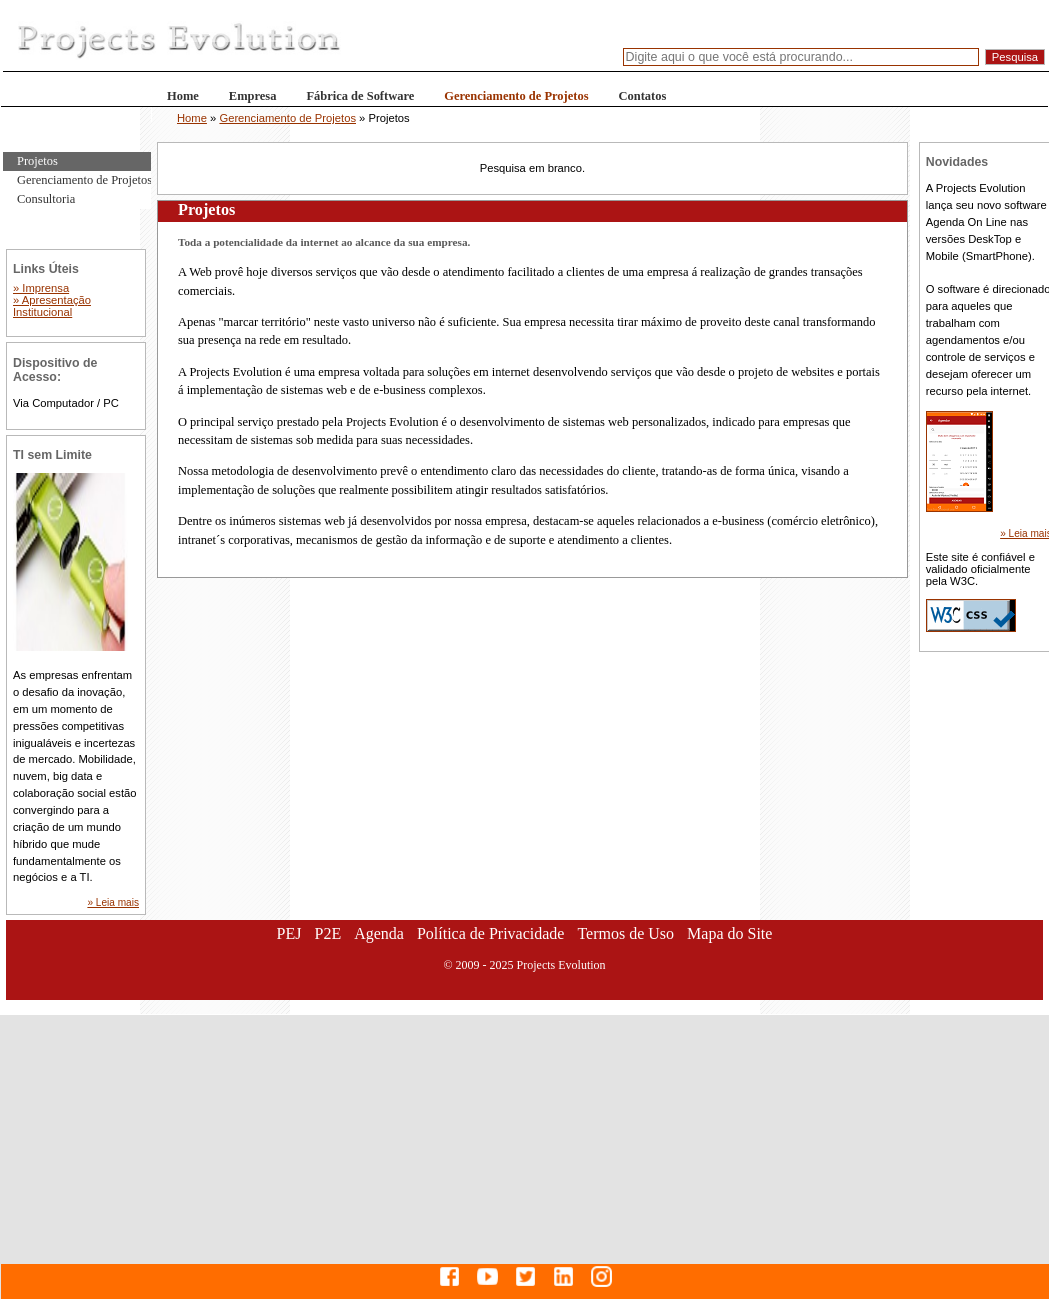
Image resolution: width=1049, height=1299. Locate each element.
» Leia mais (113, 902)
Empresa (253, 96)
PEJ (289, 933)
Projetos (37, 161)
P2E (327, 933)
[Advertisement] (525, 1155)
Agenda (379, 933)
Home (183, 96)
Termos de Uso (625, 933)
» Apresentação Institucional (52, 306)
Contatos (643, 96)
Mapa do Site (729, 933)
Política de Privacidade (491, 933)
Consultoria (46, 199)
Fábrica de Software (360, 96)
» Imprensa (41, 288)
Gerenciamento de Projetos (516, 96)
